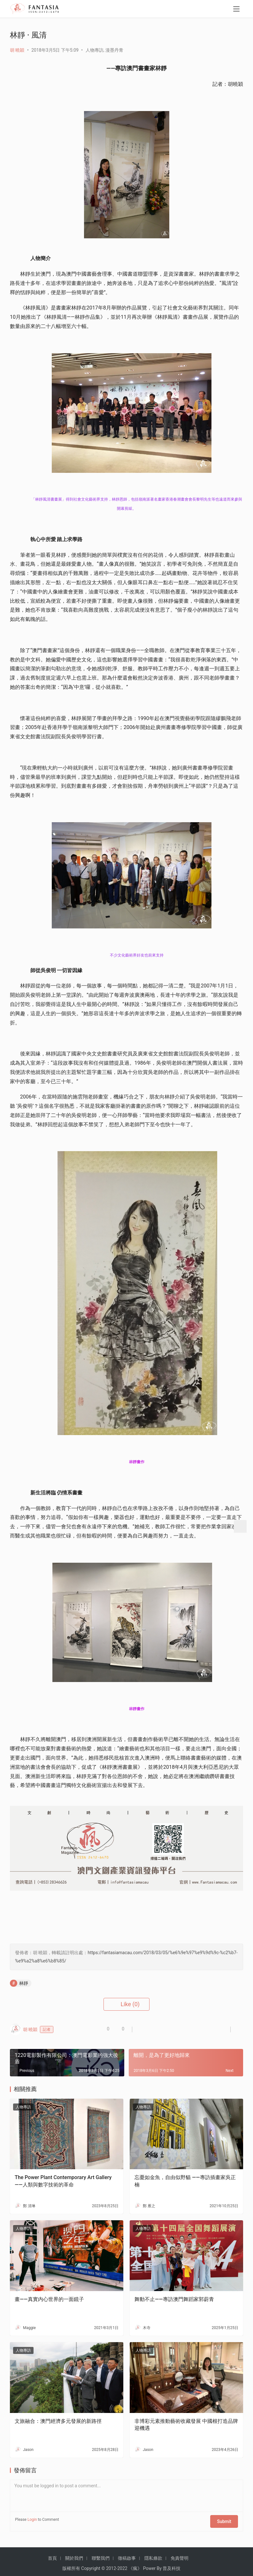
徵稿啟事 (127, 2554)
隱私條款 (153, 2554)
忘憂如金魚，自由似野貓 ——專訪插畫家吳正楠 (185, 2180)
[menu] (236, 10)
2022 (122, 2564)
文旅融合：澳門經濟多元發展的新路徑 (58, 2421)
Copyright (90, 2564)
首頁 (52, 2554)
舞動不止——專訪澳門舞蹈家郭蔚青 (174, 2299)
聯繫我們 (101, 2554)
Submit (227, 2519)
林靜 (23, 1983)
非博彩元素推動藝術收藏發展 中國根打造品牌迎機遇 (186, 2424)
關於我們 (74, 2554)
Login (32, 2519)
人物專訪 (94, 50)
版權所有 (71, 2564)
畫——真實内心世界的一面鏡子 (49, 2299)
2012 (111, 2564)
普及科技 (171, 2564)
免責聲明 (179, 2554)
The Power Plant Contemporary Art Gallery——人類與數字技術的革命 (63, 2180)
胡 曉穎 (17, 50)
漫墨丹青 (114, 50)
